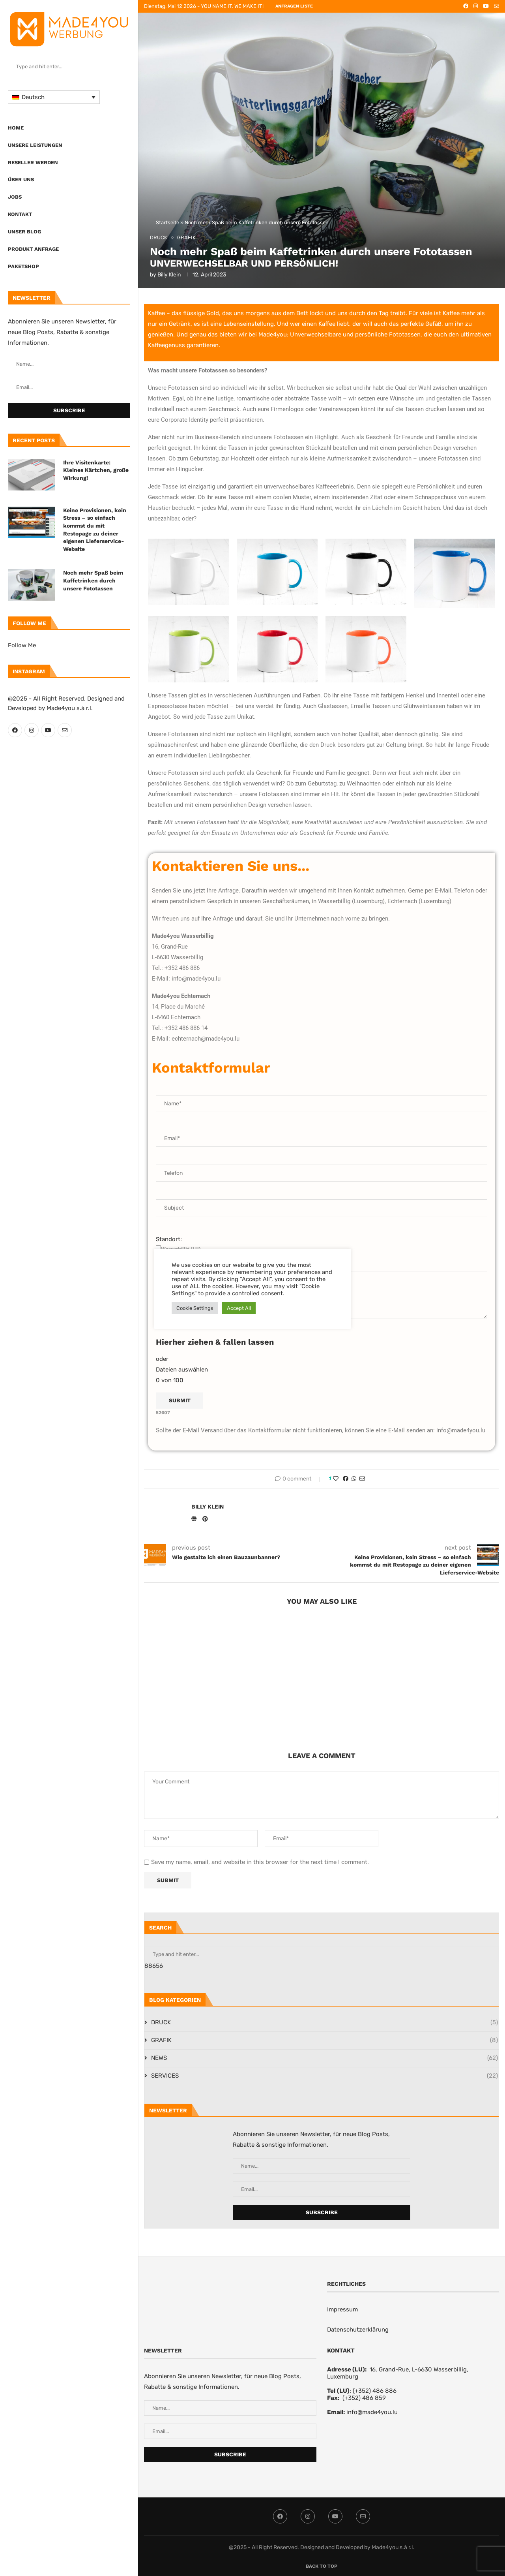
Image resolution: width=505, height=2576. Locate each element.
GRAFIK (324, 2040)
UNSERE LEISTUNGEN (35, 145)
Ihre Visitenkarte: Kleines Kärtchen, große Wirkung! (96, 470)
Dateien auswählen (182, 1369)
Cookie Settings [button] (194, 1308)
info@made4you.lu (372, 2412)
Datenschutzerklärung (358, 2329)
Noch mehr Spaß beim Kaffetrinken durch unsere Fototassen (93, 580)
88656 (153, 1965)
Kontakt (20, 214)
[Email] (65, 730)
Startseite (167, 222)
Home (16, 128)
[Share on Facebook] (345, 1478)
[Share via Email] (362, 1478)
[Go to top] (321, 2565)
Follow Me (22, 645)
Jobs (15, 197)
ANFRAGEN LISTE (294, 6)
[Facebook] (15, 730)
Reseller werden (33, 162)
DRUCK (324, 2022)
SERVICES (324, 2076)
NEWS (324, 2058)
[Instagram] (31, 730)
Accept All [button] (239, 1308)
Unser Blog (24, 232)
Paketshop (23, 266)
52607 (163, 1412)
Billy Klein (169, 274)
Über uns (21, 179)
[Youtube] (48, 730)
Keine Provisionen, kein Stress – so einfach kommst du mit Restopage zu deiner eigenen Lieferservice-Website (94, 529)
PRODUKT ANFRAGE (33, 249)
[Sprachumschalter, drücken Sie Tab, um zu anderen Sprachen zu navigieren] (54, 97)
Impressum (342, 2309)
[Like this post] (336, 1478)
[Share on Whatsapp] (354, 1478)
